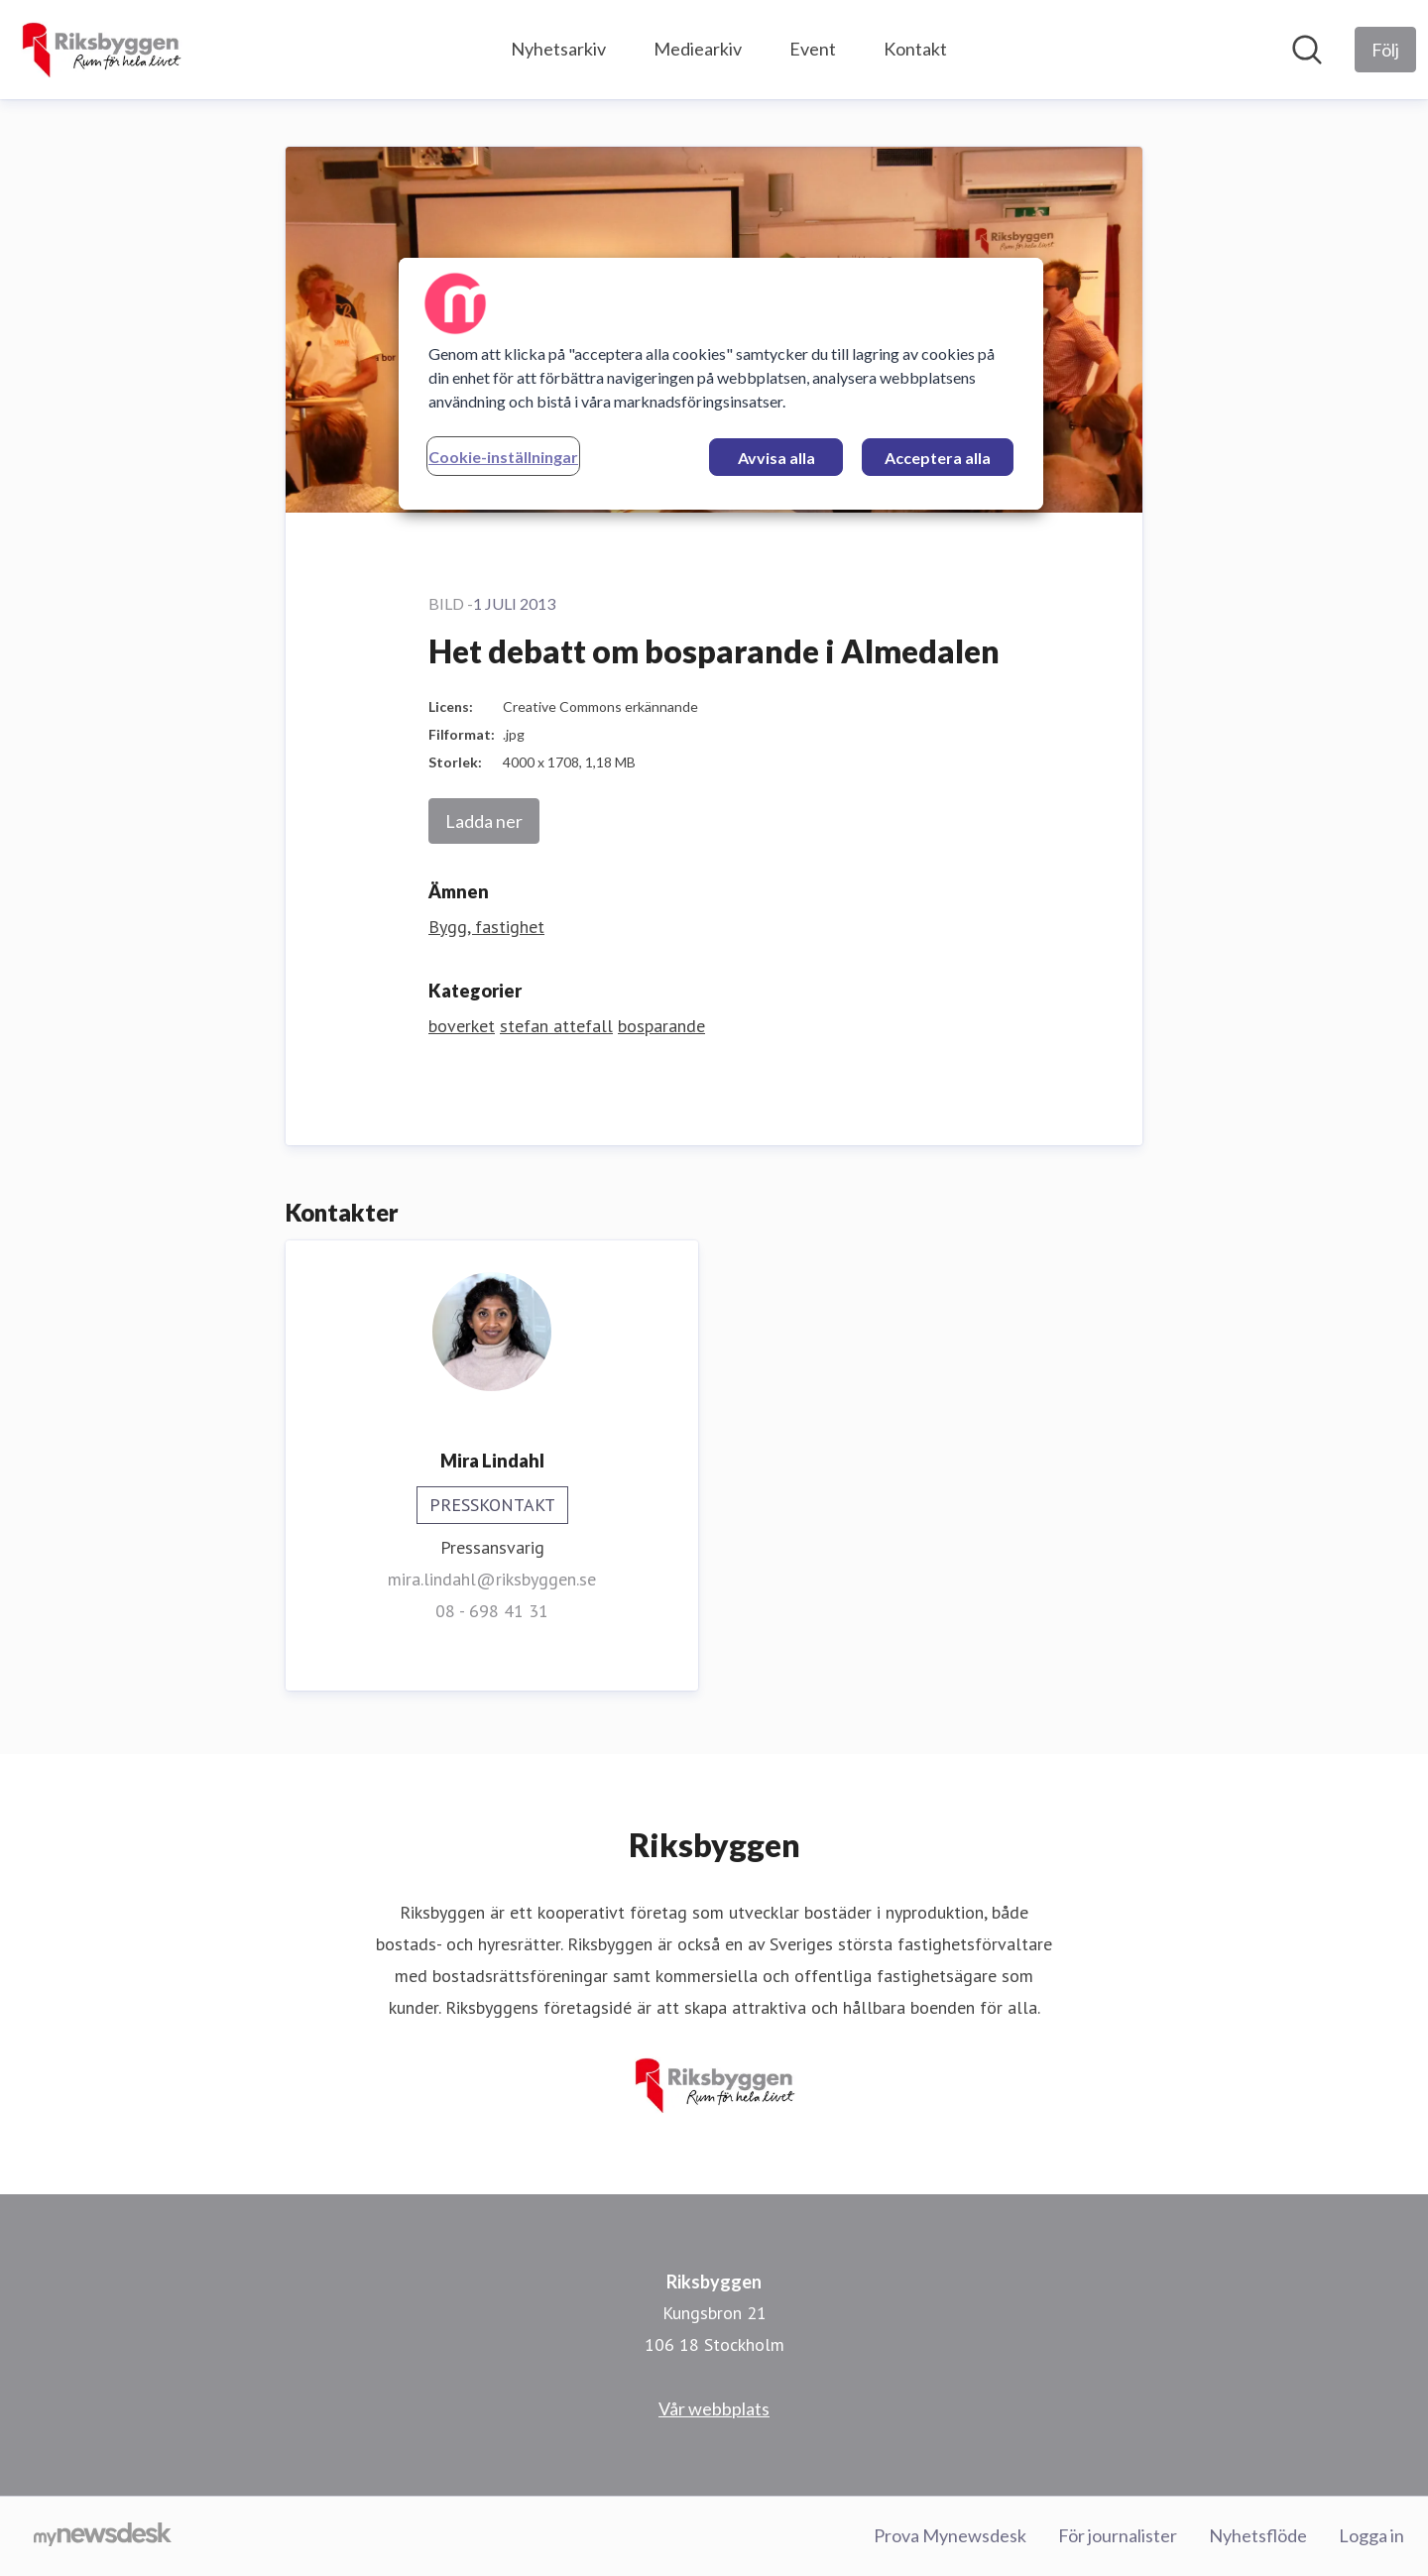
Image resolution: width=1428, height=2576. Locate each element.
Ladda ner (484, 821)
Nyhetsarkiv (558, 48)
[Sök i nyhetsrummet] (1307, 49)
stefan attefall (556, 1025)
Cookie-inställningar (503, 456)
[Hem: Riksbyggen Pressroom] (100, 49)
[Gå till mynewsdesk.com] (102, 2536)
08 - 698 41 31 (491, 1610)
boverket (461, 1025)
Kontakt (915, 48)
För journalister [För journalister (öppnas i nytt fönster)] (1117, 2535)
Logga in (1371, 2535)
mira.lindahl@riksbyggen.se (492, 1579)
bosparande (661, 1025)
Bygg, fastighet (486, 926)
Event (812, 48)
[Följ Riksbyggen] (1385, 49)
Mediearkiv (698, 48)
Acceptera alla (938, 457)
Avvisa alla (776, 457)
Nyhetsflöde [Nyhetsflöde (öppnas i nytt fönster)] (1258, 2535)
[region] (721, 384)
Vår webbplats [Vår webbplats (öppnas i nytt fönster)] (714, 2408)
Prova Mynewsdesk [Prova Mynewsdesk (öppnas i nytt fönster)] (950, 2535)
